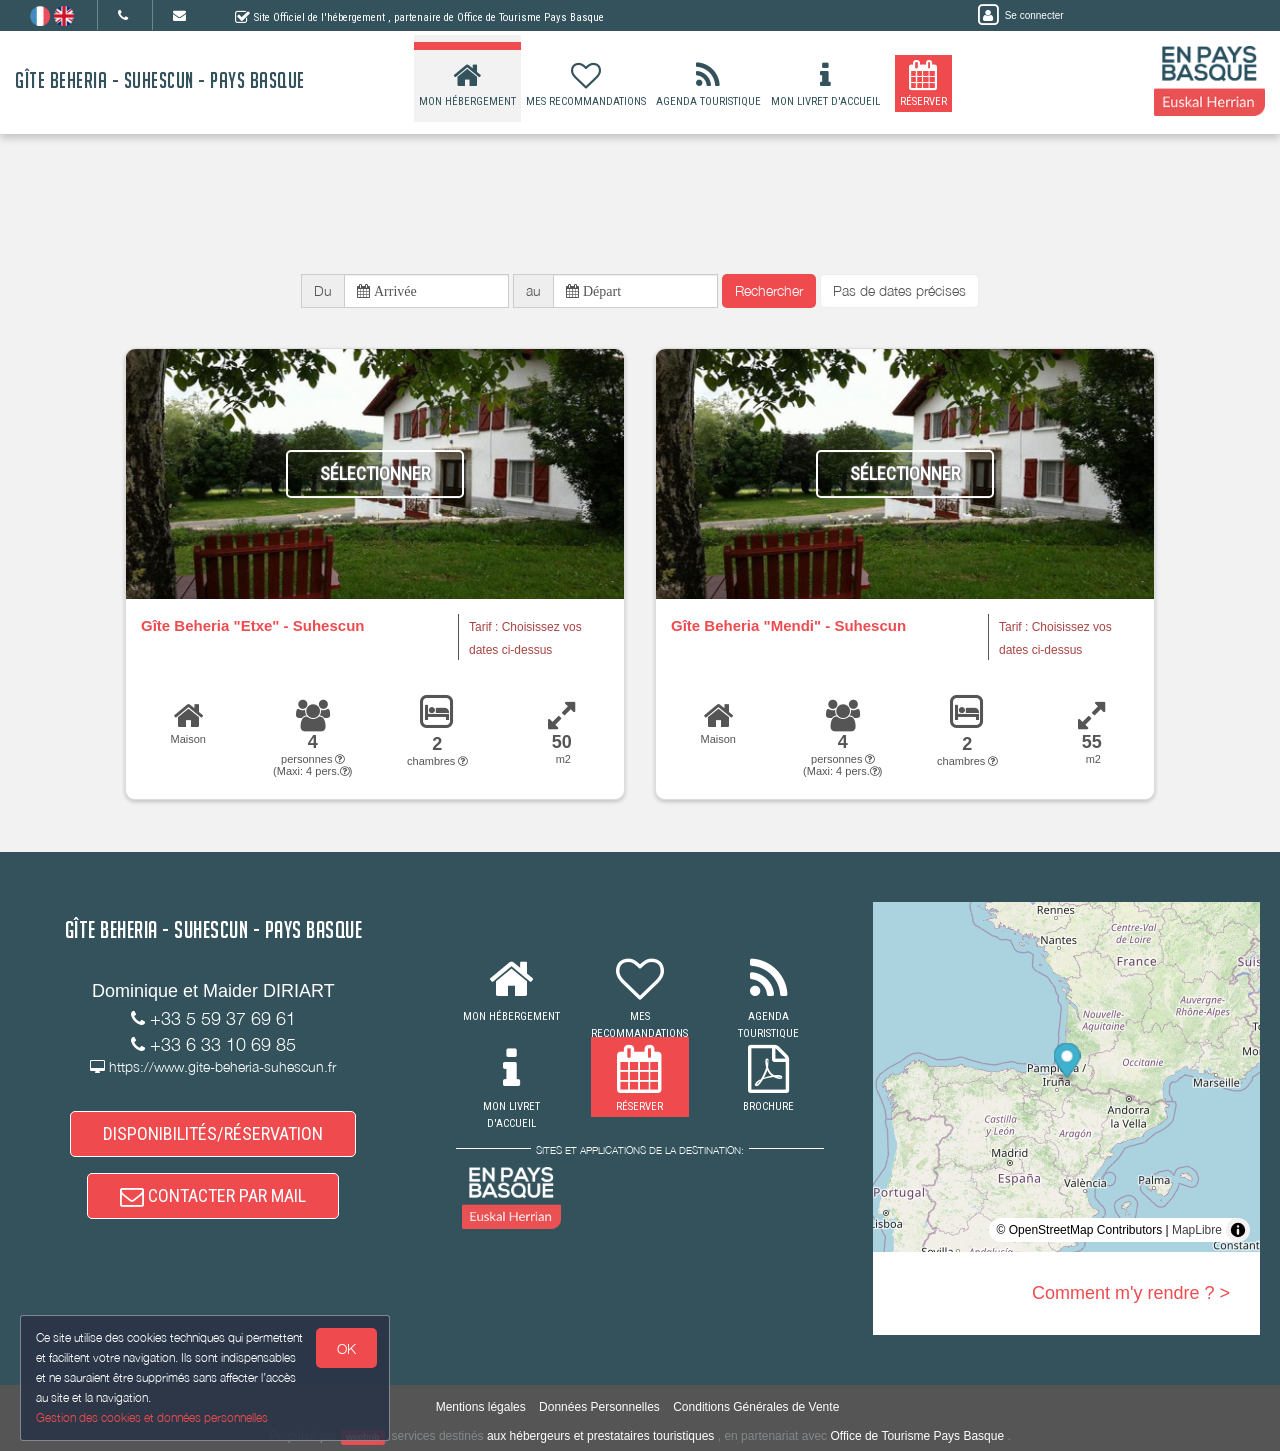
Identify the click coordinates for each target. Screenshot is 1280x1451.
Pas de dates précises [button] (899, 290)
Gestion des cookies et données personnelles (152, 1417)
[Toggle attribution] (1238, 1230)
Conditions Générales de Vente (756, 1407)
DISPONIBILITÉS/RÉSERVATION (213, 1133)
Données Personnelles (599, 1407)
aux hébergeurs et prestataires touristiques (600, 1436)
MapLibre (1197, 1230)
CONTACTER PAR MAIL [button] (213, 1195)
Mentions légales (481, 1407)
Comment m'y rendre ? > (1131, 1293)
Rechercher (769, 290)
